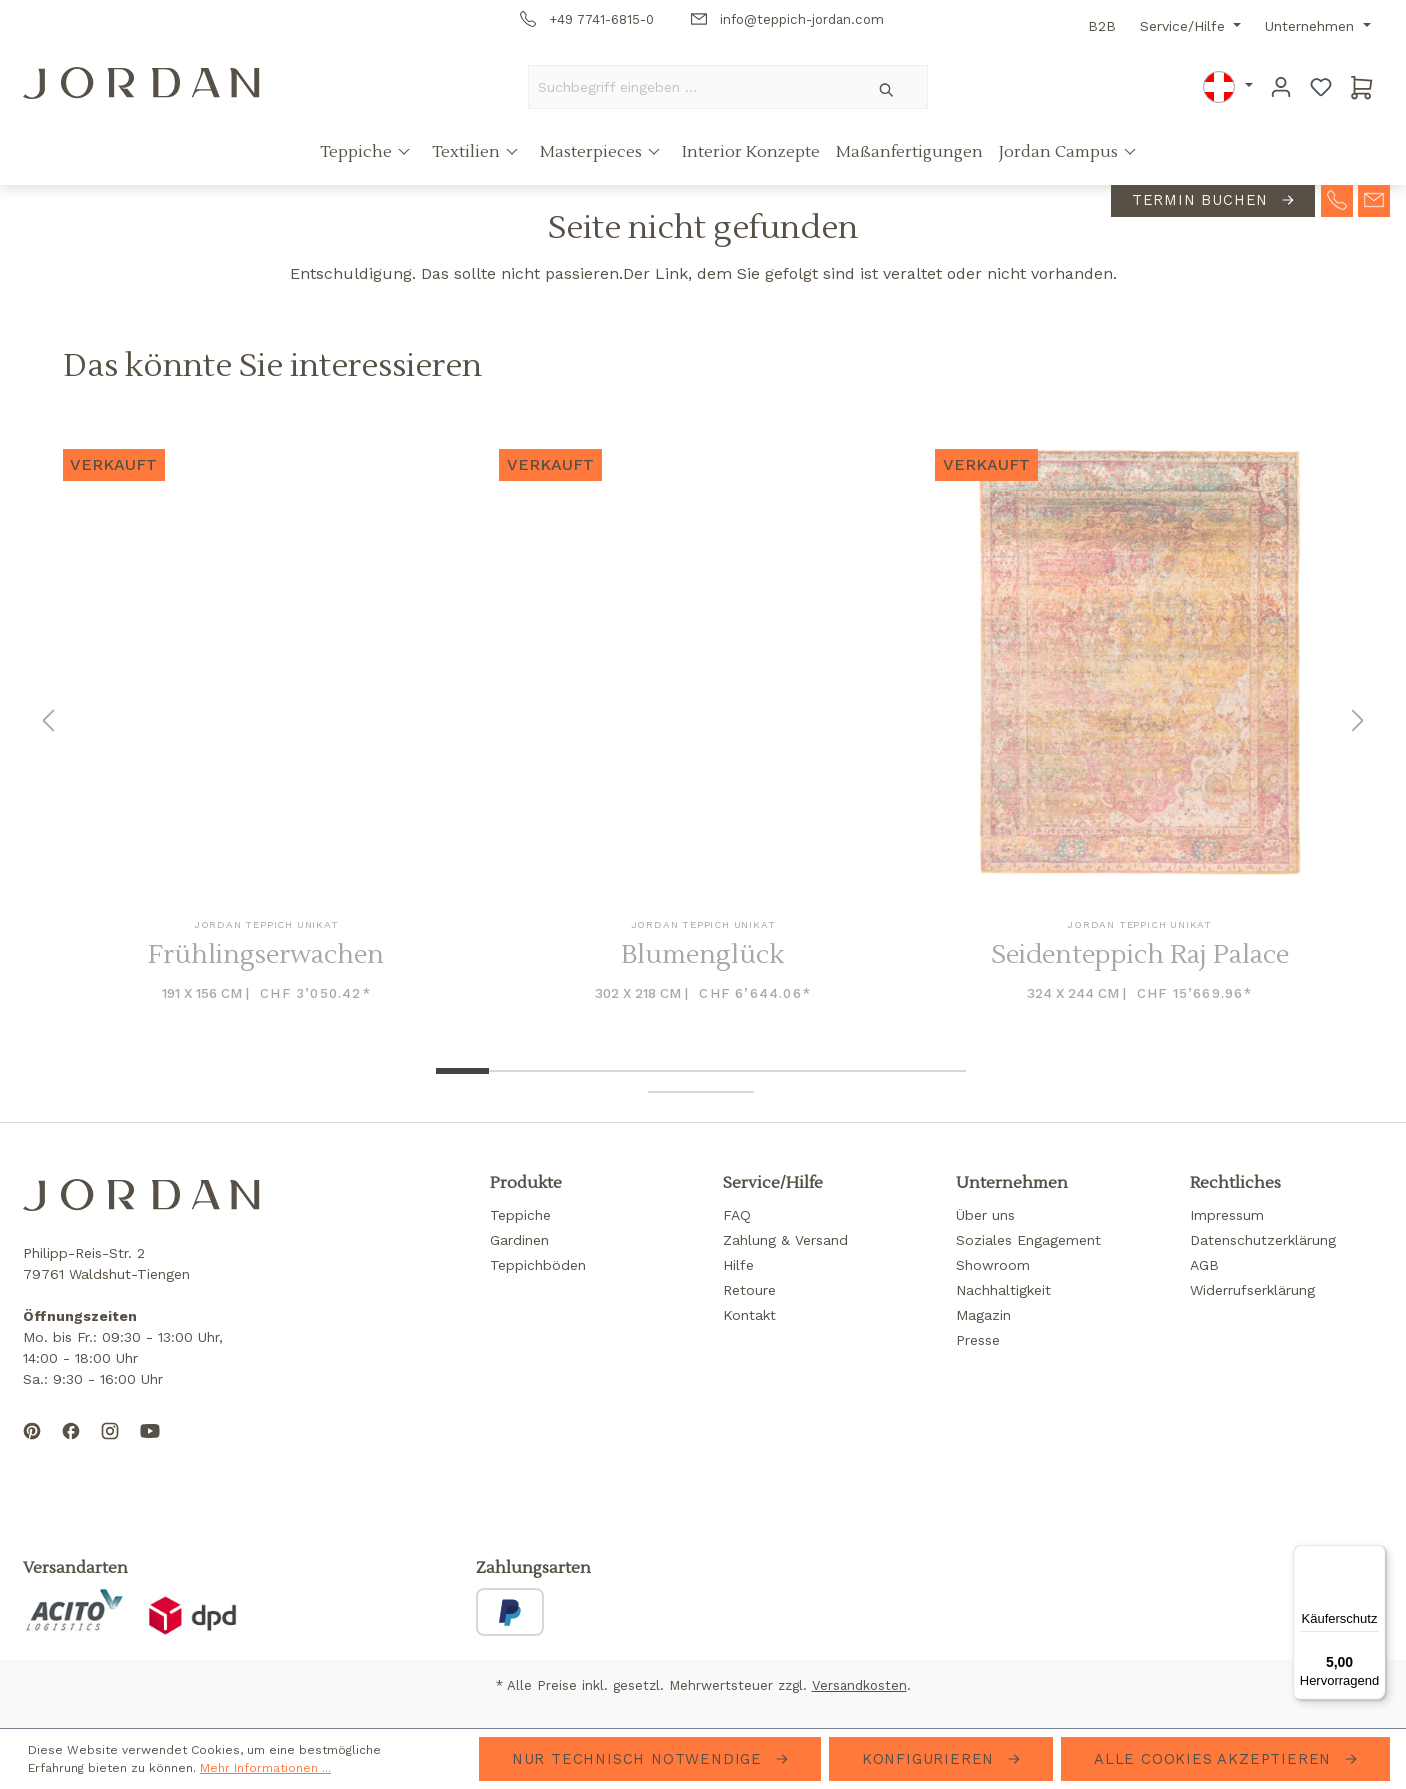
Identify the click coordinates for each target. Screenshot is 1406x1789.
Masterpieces (593, 153)
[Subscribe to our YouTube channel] (150, 1447)
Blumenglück (702, 955)
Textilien (468, 153)
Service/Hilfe (1185, 26)
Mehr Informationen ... (265, 1768)
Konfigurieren (931, 1759)
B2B (1102, 26)
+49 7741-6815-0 (587, 19)
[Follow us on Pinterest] (32, 1447)
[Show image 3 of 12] (568, 1071)
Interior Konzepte (751, 153)
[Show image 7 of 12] (780, 1071)
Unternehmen (1312, 26)
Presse (978, 1340)
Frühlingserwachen (266, 955)
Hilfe (738, 1265)
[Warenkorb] (1362, 87)
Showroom (993, 1265)
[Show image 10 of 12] (939, 1071)
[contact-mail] (1374, 200)
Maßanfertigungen (909, 153)
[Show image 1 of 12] (462, 1071)
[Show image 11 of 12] (674, 1092)
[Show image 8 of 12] (833, 1071)
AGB (1204, 1265)
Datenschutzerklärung (1263, 1240)
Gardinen (519, 1240)
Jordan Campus (1060, 153)
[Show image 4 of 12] (621, 1071)
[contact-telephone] (1337, 200)
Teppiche (358, 153)
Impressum (1227, 1215)
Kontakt (749, 1315)
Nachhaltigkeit (1003, 1290)
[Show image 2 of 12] (515, 1071)
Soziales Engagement (1028, 1240)
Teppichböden (538, 1265)
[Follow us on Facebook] (71, 1447)
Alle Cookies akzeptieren (1215, 1759)
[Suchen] (887, 87)
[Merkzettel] (1321, 87)
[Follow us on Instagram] (110, 1447)
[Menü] (1374, 1557)
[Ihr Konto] (1281, 87)
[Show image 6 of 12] (727, 1071)
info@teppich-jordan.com (787, 19)
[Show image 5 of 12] (674, 1071)
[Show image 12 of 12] (727, 1092)
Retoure (749, 1290)
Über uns (985, 1215)
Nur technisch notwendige (640, 1759)
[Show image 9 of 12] (886, 1071)
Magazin (983, 1315)
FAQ (737, 1215)
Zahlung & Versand (785, 1240)
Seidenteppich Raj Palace (1140, 955)
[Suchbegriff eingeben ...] (688, 87)
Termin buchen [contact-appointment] (1203, 201)
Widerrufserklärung (1252, 1290)
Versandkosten (859, 1685)
